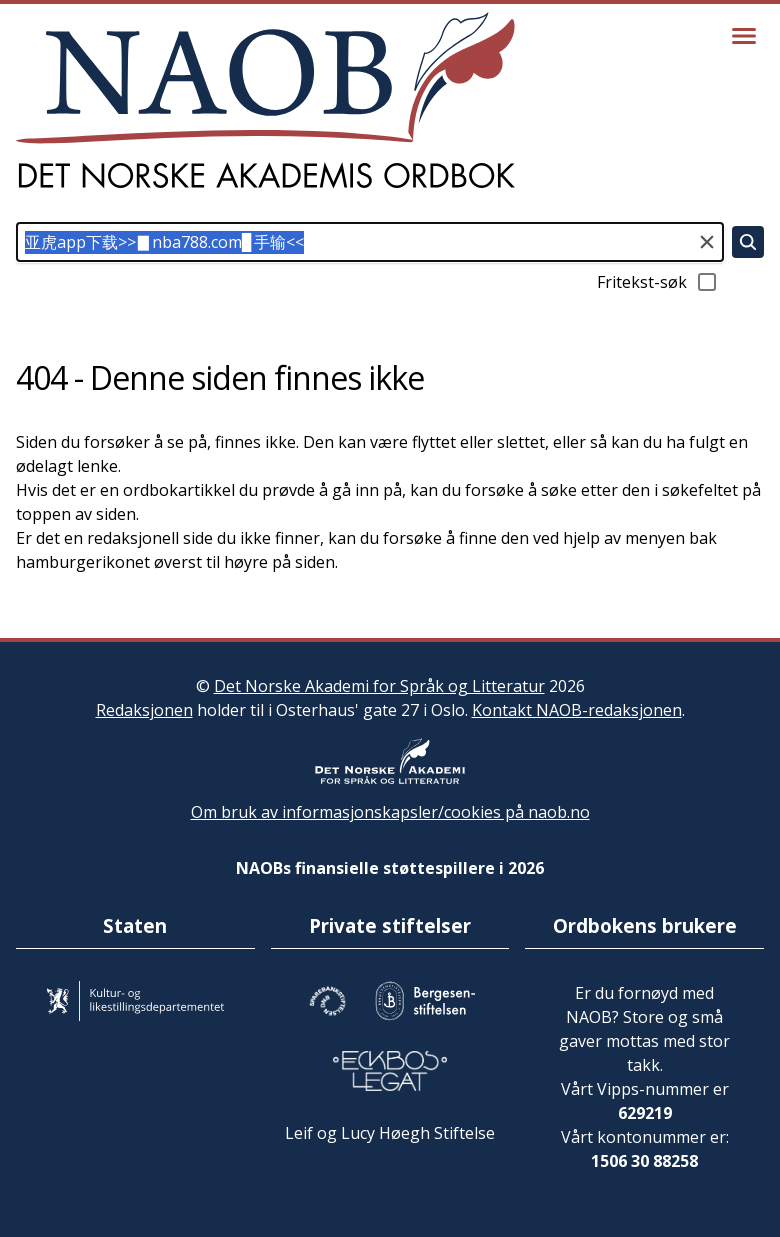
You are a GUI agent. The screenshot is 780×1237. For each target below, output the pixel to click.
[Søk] (748, 242)
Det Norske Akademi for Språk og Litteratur (379, 686)
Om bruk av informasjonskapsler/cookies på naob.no (390, 812)
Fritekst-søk (658, 282)
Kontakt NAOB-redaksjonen (577, 710)
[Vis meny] (744, 36)
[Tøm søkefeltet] (707, 242)
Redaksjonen (144, 710)
